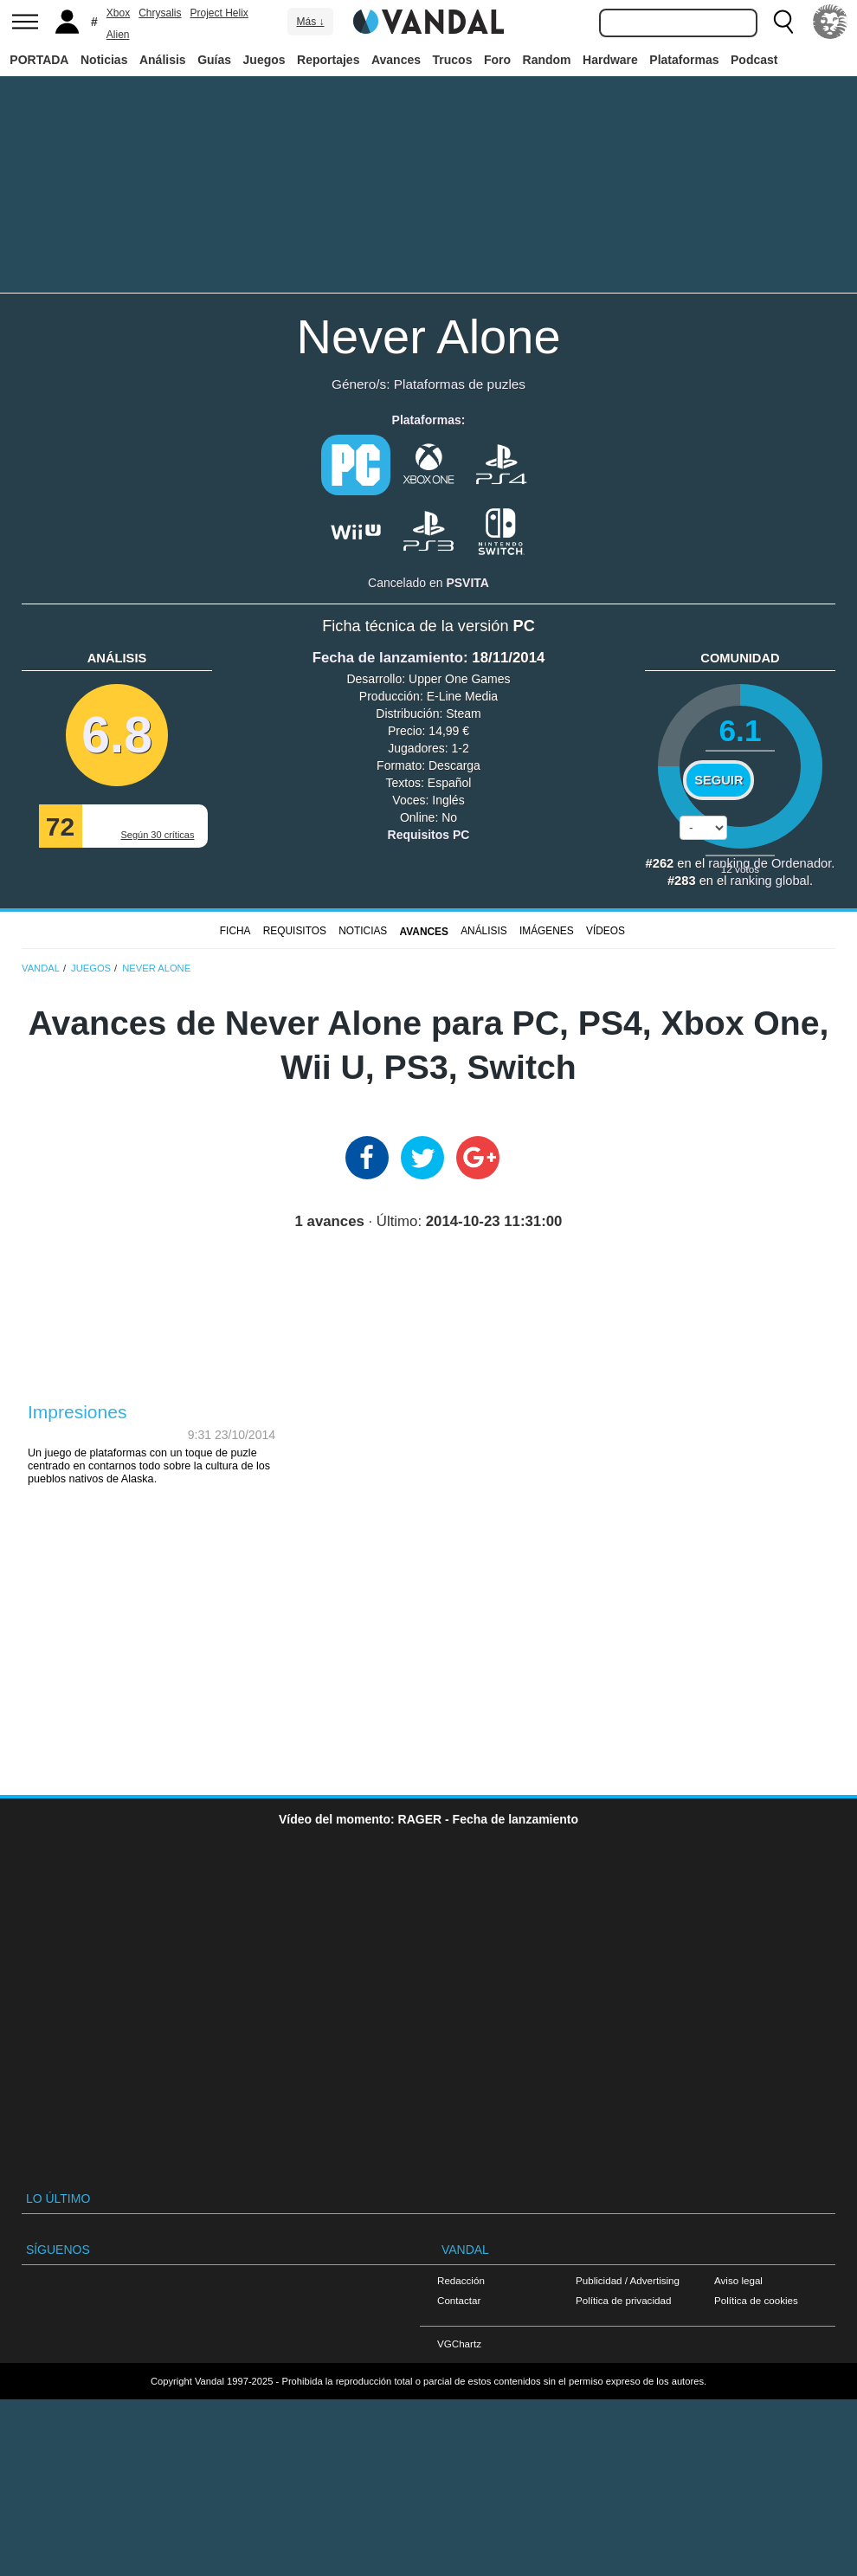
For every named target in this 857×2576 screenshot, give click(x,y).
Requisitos (294, 931)
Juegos (264, 60)
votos (740, 869)
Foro (497, 60)
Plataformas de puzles (459, 384)
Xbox (118, 13)
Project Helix (219, 13)
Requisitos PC (429, 835)
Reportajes (328, 60)
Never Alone (428, 336)
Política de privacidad (623, 2300)
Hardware (610, 60)
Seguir (718, 780)
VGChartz (459, 2343)
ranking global (770, 881)
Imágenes (546, 931)
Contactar (458, 2300)
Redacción (461, 2280)
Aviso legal (738, 2280)
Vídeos (605, 931)
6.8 (116, 735)
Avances (396, 60)
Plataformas (683, 60)
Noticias (104, 60)
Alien (118, 35)
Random (547, 60)
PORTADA (39, 60)
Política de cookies (756, 2300)
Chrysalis (160, 13)
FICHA (235, 931)
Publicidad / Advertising (628, 2280)
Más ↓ (310, 22)
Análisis (162, 60)
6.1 (739, 730)
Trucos (453, 60)
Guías (214, 60)
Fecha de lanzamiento (388, 657)
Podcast (754, 60)
